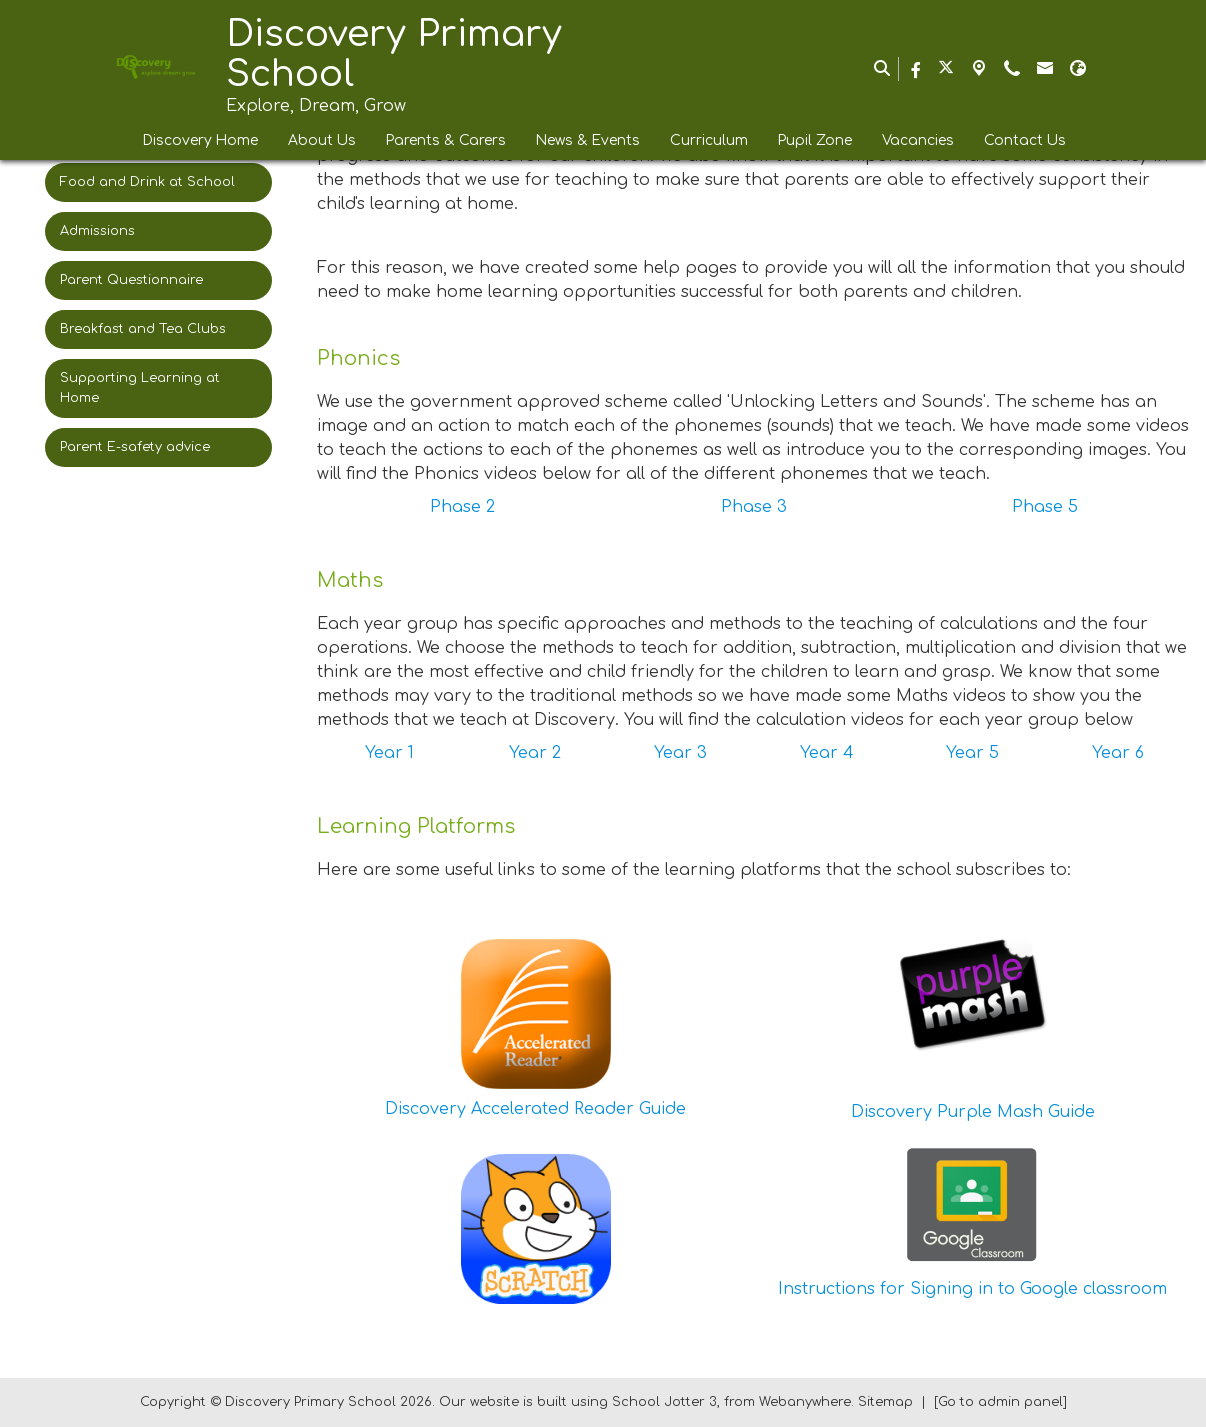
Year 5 (972, 753)
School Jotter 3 (664, 1402)
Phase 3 (754, 507)
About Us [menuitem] (322, 140)
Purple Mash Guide (1016, 1112)
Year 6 (1118, 753)
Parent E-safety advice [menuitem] (135, 447)
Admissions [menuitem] (97, 231)
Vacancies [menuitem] (918, 140)
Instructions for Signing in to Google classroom (972, 1289)
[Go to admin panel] (1000, 1402)
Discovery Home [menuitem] (200, 140)
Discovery (891, 1112)
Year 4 (827, 753)
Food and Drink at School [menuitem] (147, 182)
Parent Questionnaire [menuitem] (131, 280)
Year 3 (680, 753)
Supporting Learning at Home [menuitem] (140, 387)
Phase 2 (462, 507)
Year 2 (535, 753)
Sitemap (885, 1402)
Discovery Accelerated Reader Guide (535, 1109)
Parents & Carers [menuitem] (446, 140)
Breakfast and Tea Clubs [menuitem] (143, 329)
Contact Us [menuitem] (1025, 140)
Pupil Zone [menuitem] (815, 140)
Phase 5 (1045, 507)
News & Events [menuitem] (588, 140)
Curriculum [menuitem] (709, 140)
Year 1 (389, 753)
